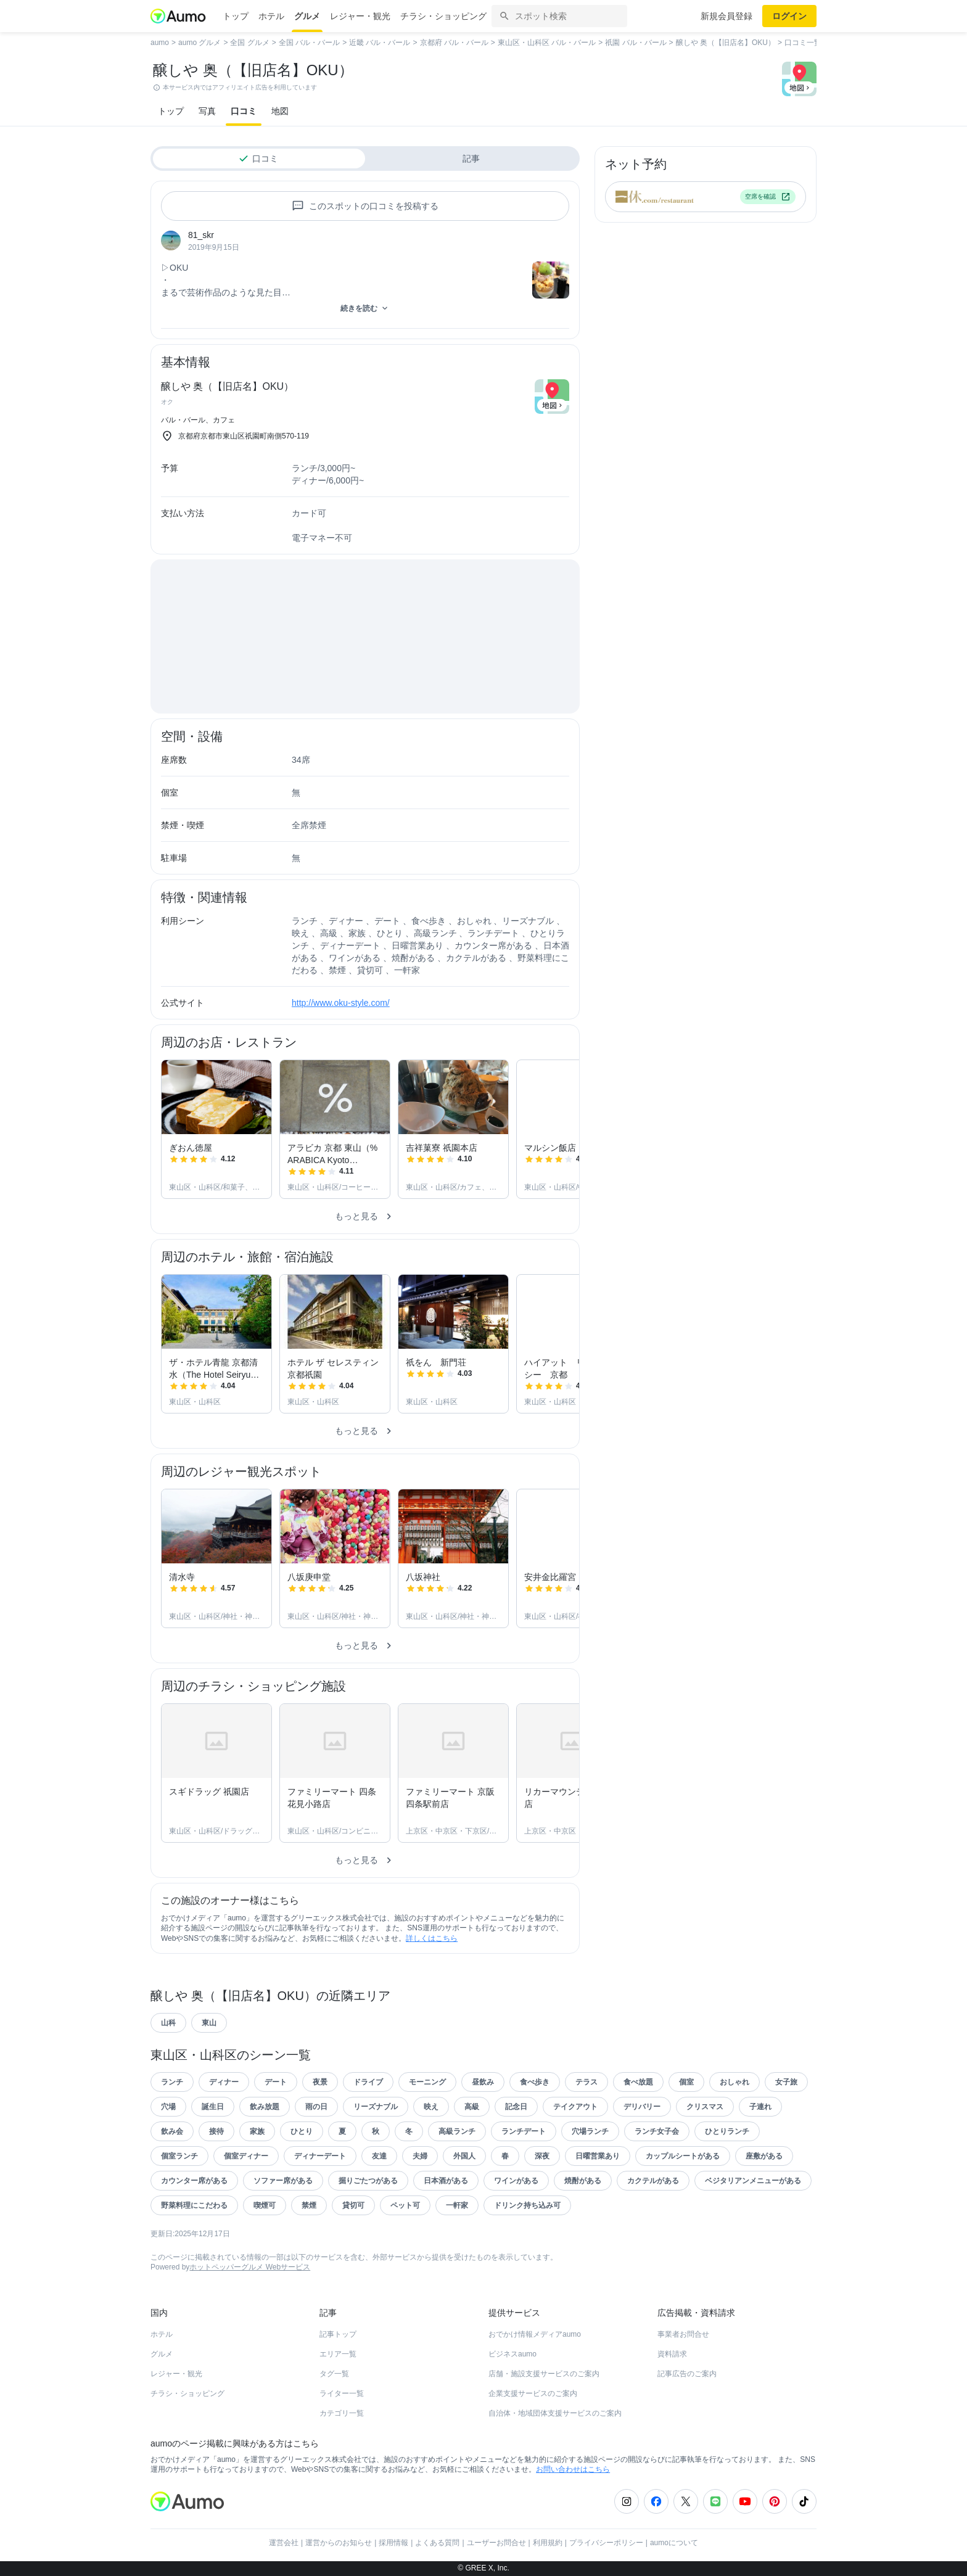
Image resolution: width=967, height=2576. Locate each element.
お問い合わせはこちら (573, 2469)
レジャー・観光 (360, 16)
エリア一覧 (337, 2354)
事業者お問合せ (683, 2334)
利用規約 (547, 2542)
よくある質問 (437, 2542)
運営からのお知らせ (338, 2542)
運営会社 (283, 2542)
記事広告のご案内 (687, 2373)
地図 (280, 111)
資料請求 (672, 2354)
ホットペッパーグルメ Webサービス (249, 2267)
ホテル (271, 16)
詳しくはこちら (432, 1938)
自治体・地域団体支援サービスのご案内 (555, 2413)
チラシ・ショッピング (443, 16)
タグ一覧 (334, 2373)
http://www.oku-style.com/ (341, 1003)
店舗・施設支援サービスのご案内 (543, 2373)
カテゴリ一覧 (341, 2413)
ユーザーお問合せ (496, 2542)
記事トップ (337, 2334)
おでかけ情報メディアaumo (534, 2334)
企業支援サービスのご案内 (532, 2393)
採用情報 (393, 2542)
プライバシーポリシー (606, 2542)
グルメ (307, 16)
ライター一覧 (341, 2393)
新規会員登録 (726, 16)
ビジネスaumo (512, 2354)
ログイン (789, 16)
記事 (471, 158)
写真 (207, 111)
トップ (236, 16)
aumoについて (674, 2542)
